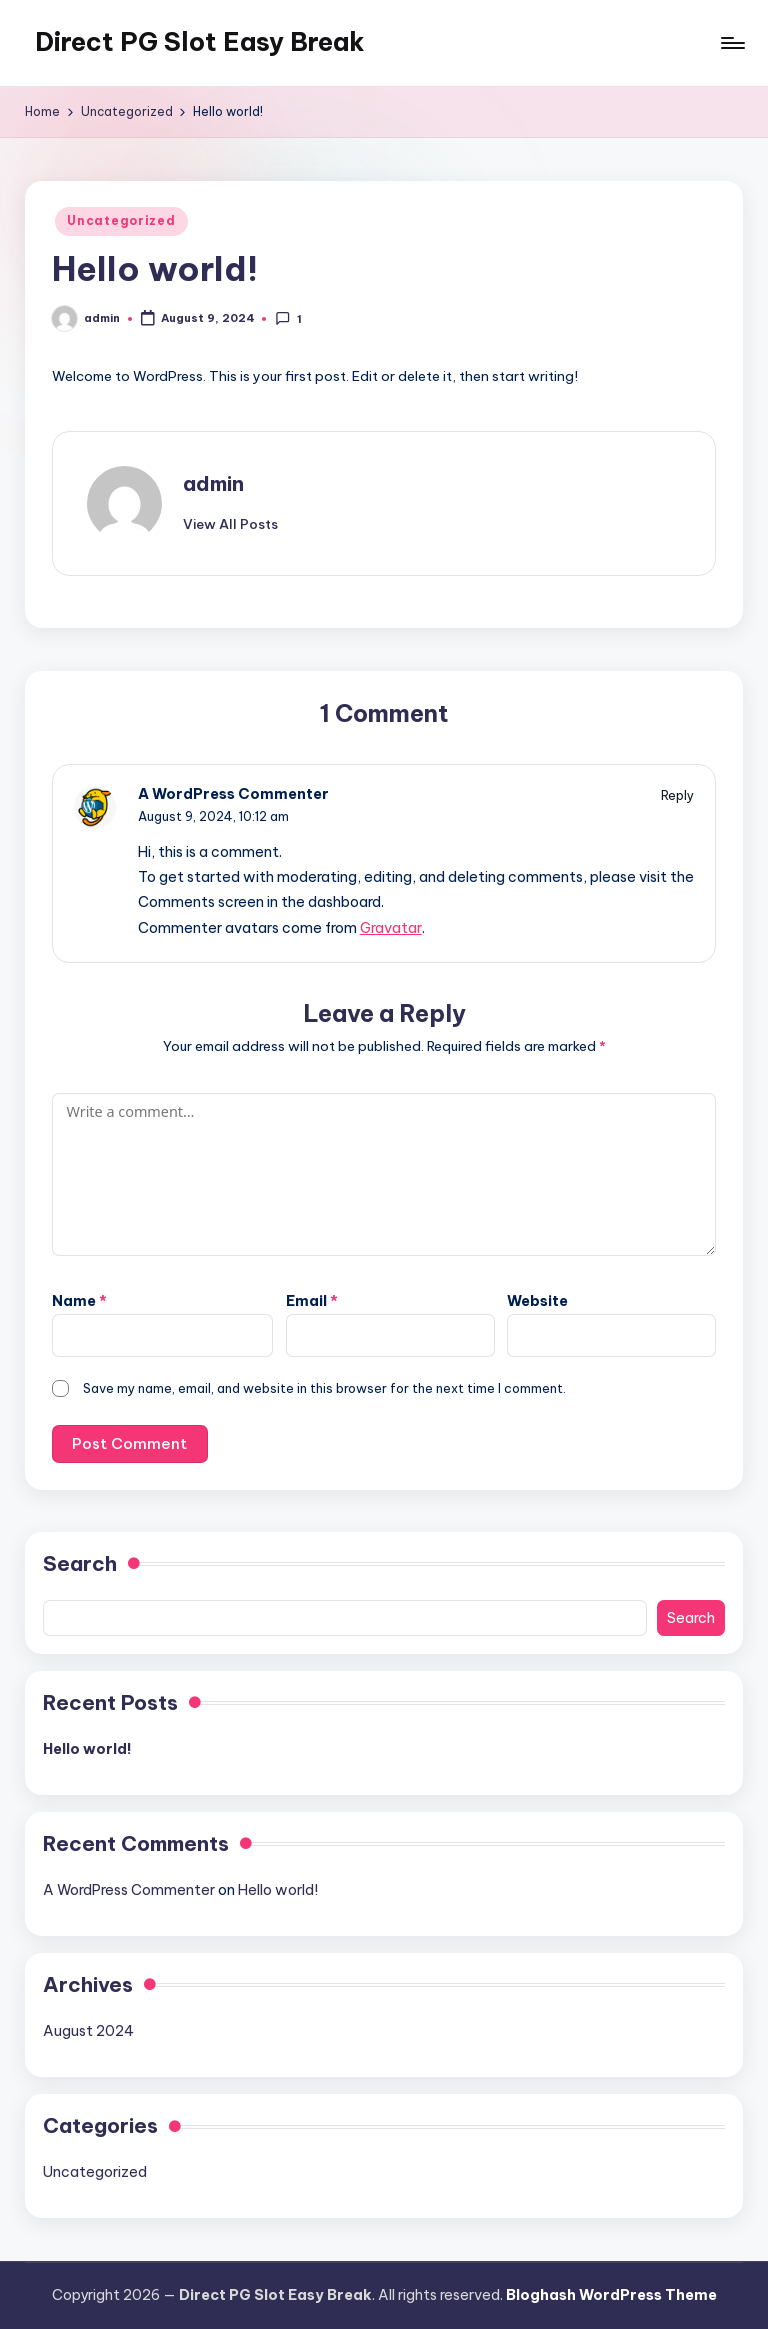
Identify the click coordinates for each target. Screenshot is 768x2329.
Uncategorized (121, 220)
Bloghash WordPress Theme (611, 2295)
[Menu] (731, 43)
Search (80, 1563)
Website (537, 1301)
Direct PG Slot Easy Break (200, 42)
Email (312, 1301)
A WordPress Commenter (233, 794)
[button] (230, 524)
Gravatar (391, 928)
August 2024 (88, 2031)
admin (213, 483)
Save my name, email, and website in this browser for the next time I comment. (324, 1388)
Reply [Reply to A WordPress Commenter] (677, 795)
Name (79, 1301)
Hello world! (87, 1749)
